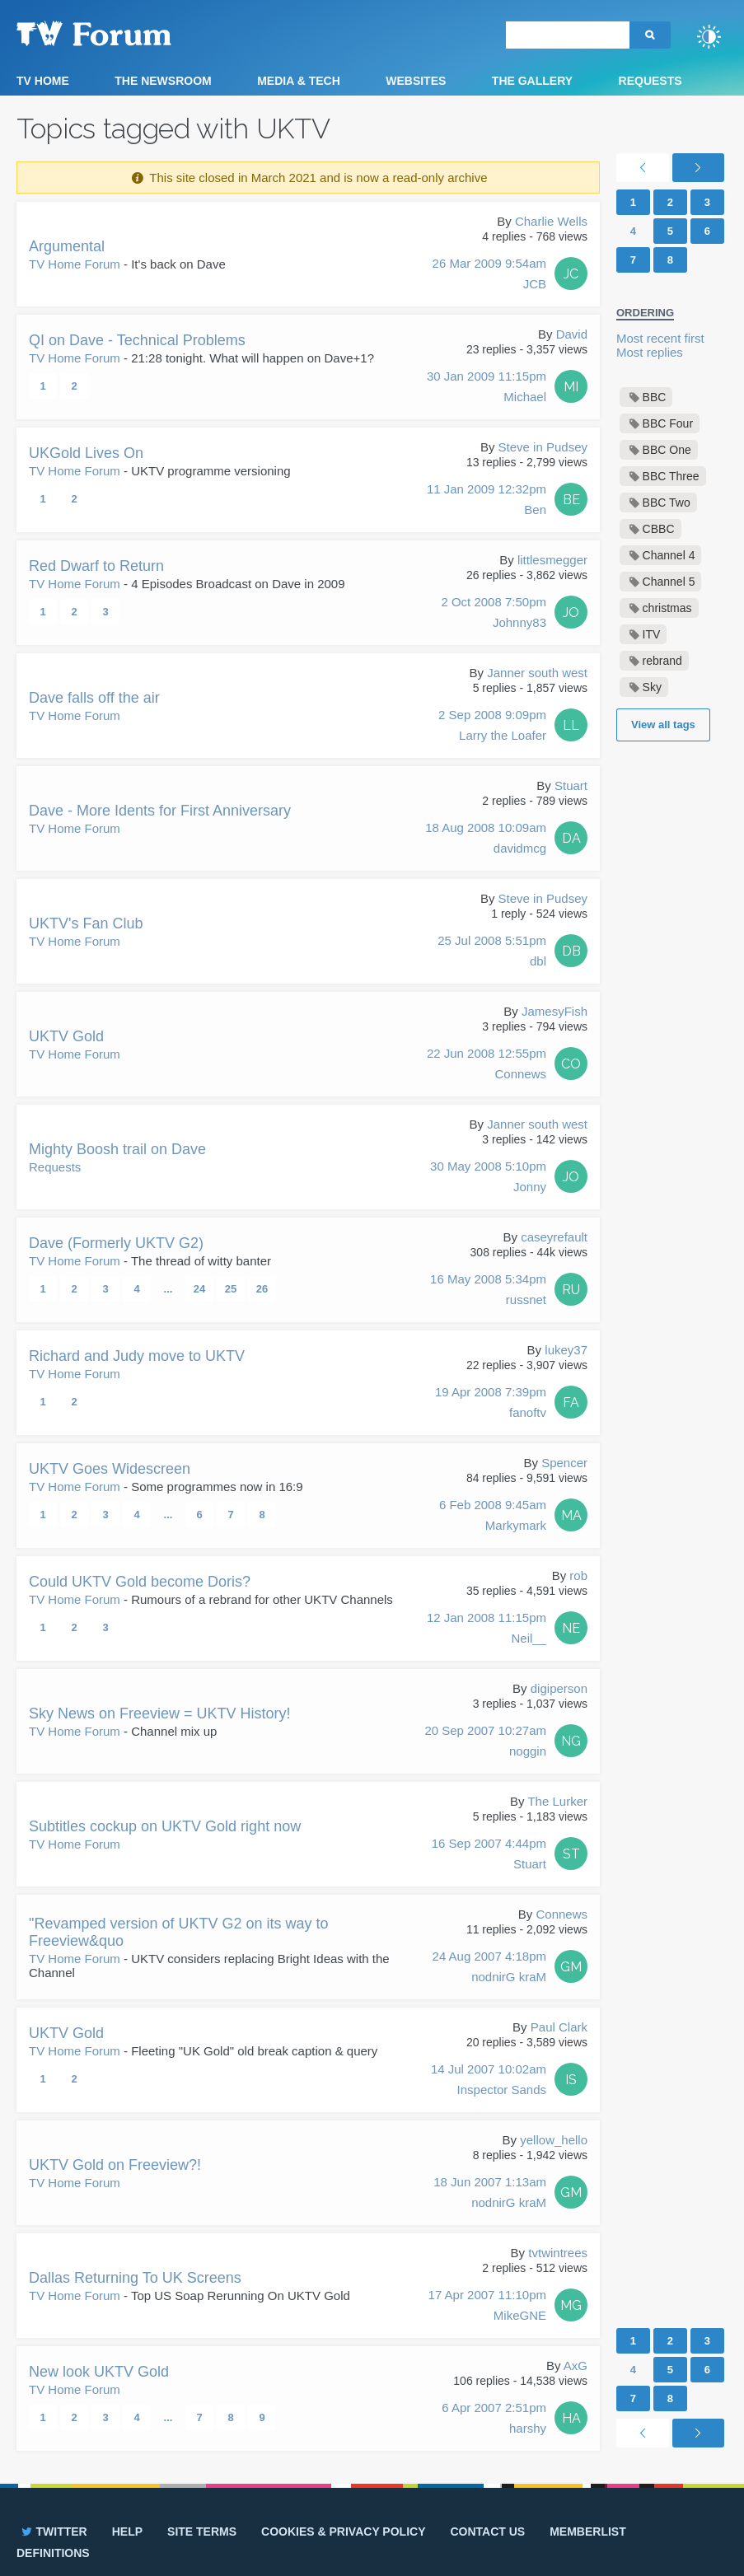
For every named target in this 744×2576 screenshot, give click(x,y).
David (571, 334)
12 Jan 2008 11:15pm (486, 1629)
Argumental (67, 246)
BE (571, 499)
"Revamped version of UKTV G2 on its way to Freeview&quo (179, 1932)
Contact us (487, 2531)
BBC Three (671, 476)
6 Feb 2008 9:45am (492, 1517)
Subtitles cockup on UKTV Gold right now (165, 1826)
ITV (652, 634)
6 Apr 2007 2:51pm (494, 2419)
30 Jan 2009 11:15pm (486, 388)
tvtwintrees (557, 2253)
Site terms (201, 2531)
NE (571, 1628)
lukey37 (566, 1350)
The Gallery (532, 80)
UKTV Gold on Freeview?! (115, 2165)
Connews (561, 1914)
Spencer (564, 1463)
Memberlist (588, 2531)
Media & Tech (298, 80)
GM (571, 1967)
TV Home (42, 80)
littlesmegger (552, 560)
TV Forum (119, 33)
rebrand (662, 660)
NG (571, 1741)
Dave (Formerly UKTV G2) (116, 1243)
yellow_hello (553, 2140)
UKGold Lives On (86, 453)
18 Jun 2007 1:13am (489, 2194)
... (168, 1289)
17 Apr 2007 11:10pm (487, 2307)
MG (571, 2305)
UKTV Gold (66, 1036)
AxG (575, 2366)
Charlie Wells (551, 221)
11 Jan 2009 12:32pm (486, 501)
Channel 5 (669, 581)
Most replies (649, 352)
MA (571, 1515)
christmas (667, 608)
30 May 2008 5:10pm (488, 1178)
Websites (416, 80)
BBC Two (666, 502)
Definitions (53, 2553)
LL (571, 725)
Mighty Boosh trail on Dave (117, 1149)
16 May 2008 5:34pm (488, 1291)
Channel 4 (669, 555)
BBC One (667, 449)
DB (571, 951)
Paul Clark (559, 2027)
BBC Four (668, 423)
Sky (652, 687)
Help (127, 2531)
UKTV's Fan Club (86, 923)
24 (199, 1289)
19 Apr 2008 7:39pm (490, 1404)
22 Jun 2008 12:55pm (486, 1065)
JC (571, 274)
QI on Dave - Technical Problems (137, 340)
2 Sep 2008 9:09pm (492, 727)
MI (571, 387)
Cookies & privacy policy (343, 2531)
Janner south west (537, 673)
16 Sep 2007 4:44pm (489, 1855)
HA (571, 2418)
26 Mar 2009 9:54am (489, 275)
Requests (650, 80)
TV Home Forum (74, 264)
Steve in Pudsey (542, 447)
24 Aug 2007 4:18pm (489, 1968)
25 (230, 1289)
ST (571, 1854)
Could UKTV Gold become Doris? (139, 1581)
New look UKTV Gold (99, 2371)
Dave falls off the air (94, 698)
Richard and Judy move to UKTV (137, 1356)
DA (571, 838)
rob (578, 1576)
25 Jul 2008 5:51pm (492, 952)
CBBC (659, 528)
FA (571, 1402)
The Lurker (557, 1801)
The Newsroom (163, 80)
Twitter (53, 2531)
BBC (655, 397)
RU (571, 1289)
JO (571, 612)
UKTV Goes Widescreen (109, 1469)
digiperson (559, 1688)
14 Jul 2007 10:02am (488, 2081)
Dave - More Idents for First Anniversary (160, 810)
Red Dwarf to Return (96, 566)
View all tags (663, 724)
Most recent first (660, 338)
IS (571, 2079)
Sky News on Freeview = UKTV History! (160, 1713)
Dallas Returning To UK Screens (135, 2278)
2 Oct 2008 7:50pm (493, 614)
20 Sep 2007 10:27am (485, 1742)
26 (262, 1289)
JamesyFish (554, 1011)
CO (571, 1064)
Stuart (570, 785)
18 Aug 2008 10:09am (485, 839)
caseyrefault (554, 1237)
